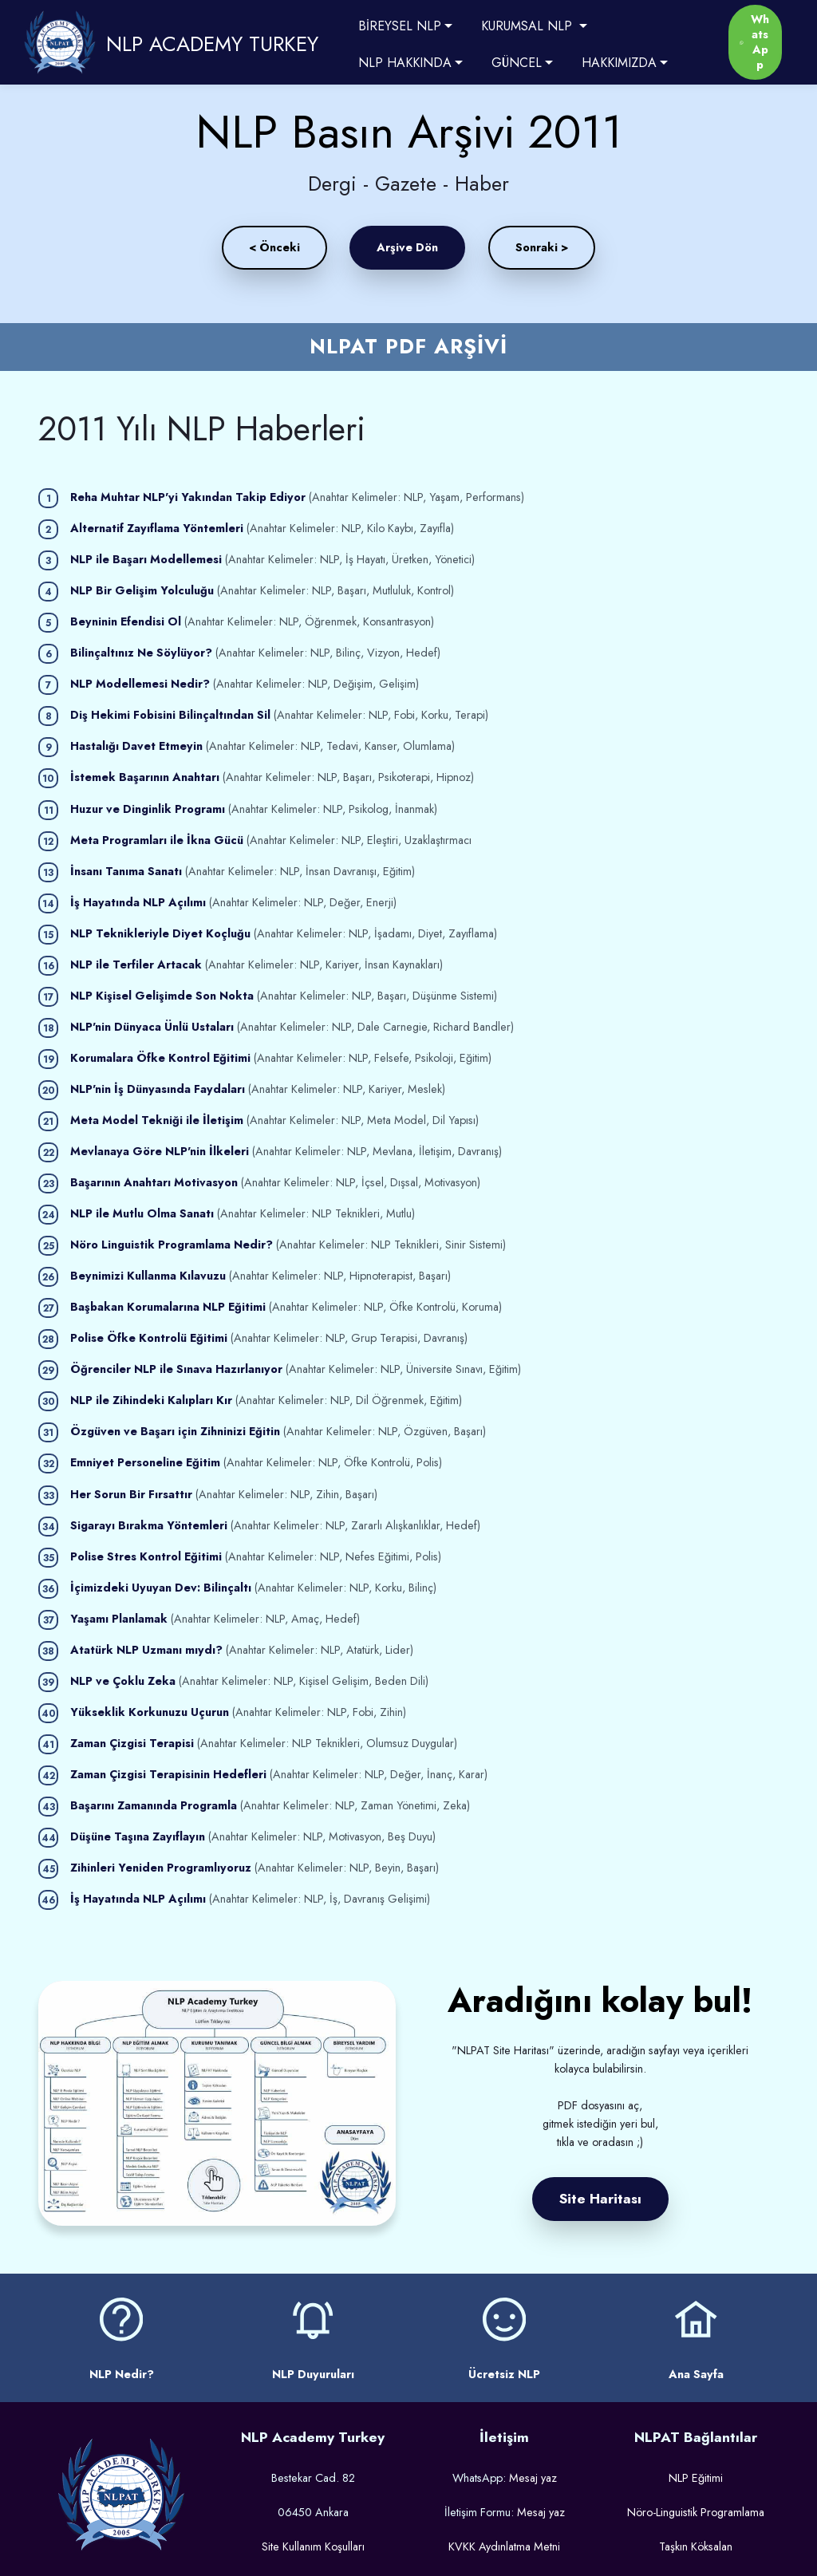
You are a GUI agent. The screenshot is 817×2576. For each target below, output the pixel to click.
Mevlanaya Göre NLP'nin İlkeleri (159, 1151)
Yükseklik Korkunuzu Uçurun (149, 1712)
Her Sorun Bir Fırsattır (131, 1494)
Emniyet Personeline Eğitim (145, 1462)
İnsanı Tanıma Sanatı (126, 871)
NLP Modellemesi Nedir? (140, 684)
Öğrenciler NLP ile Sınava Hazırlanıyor (178, 1369)
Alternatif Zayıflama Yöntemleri (156, 528)
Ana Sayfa (696, 2374)
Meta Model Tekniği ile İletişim (156, 1120)
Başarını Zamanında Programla (153, 1805)
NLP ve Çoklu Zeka (123, 1681)
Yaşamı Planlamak (119, 1619)
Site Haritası (600, 2198)
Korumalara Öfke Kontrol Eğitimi (160, 1058)
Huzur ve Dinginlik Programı (147, 809)
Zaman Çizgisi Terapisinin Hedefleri (170, 1774)
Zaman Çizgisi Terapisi (132, 1743)
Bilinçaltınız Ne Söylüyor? (141, 653)
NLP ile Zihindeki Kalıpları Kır (151, 1400)
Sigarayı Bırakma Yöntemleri (148, 1525)
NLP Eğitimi (696, 2478)
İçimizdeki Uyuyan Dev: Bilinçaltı (160, 1588)
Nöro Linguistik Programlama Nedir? (171, 1244)
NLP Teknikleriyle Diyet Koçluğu (160, 933)
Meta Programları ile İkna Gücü (156, 840)
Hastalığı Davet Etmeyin (136, 746)
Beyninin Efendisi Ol (125, 621)
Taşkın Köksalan (695, 2546)
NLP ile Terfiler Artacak (136, 964)
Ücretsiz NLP (504, 2374)
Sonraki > (541, 247)
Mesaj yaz (533, 2478)
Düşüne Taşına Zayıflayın (137, 1836)
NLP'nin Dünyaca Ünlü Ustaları (152, 1027)
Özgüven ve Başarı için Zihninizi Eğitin (175, 1431)
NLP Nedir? (121, 2374)
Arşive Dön (407, 247)
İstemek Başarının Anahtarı (144, 777)
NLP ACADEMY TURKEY (212, 44)
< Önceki (274, 247)
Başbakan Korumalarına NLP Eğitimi (168, 1307)
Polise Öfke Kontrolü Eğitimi (148, 1338)
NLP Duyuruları (313, 2374)
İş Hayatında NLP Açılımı (138, 902)
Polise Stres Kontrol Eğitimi (146, 1556)
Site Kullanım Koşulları (313, 2546)
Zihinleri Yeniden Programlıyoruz (162, 1868)
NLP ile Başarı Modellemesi (146, 559)
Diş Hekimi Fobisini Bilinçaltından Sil (170, 715)
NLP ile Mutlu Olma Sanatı (142, 1213)
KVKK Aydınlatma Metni (504, 2546)
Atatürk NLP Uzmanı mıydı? (146, 1650)
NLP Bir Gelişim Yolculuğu (142, 590)
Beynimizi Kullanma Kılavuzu (148, 1276)
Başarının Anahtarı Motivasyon (154, 1182)
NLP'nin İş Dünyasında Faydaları (157, 1089)
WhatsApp (754, 42)
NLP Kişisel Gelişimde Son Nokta (162, 996)
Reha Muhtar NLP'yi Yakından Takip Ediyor (188, 497)
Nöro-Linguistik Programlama (695, 2512)
